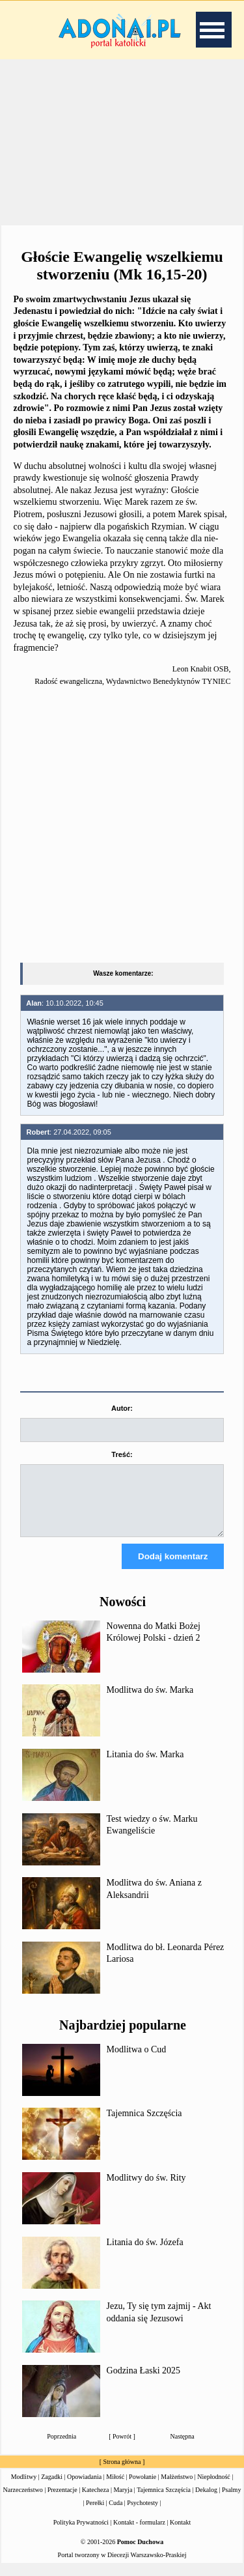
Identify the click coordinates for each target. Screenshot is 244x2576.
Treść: (121, 1454)
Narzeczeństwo (23, 2501)
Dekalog (206, 2501)
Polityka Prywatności (81, 2534)
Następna (182, 2448)
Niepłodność (213, 2488)
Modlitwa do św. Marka (150, 1701)
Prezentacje (62, 2501)
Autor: (122, 1408)
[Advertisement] (122, 142)
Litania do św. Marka (145, 1766)
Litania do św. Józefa (145, 2254)
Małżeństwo (177, 2488)
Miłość (115, 2488)
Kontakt (180, 2534)
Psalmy (231, 2501)
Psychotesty (142, 2514)
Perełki (95, 2514)
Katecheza (95, 2501)
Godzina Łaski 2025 (144, 2382)
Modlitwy (23, 2488)
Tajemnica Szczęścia (144, 2125)
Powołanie (142, 2488)
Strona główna (122, 2473)
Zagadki (51, 2488)
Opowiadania (84, 2488)
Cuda (115, 2514)
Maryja (122, 2501)
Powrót (122, 2448)
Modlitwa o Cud (137, 2061)
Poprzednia (61, 2448)
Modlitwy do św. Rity (146, 2189)
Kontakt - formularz (139, 2534)
